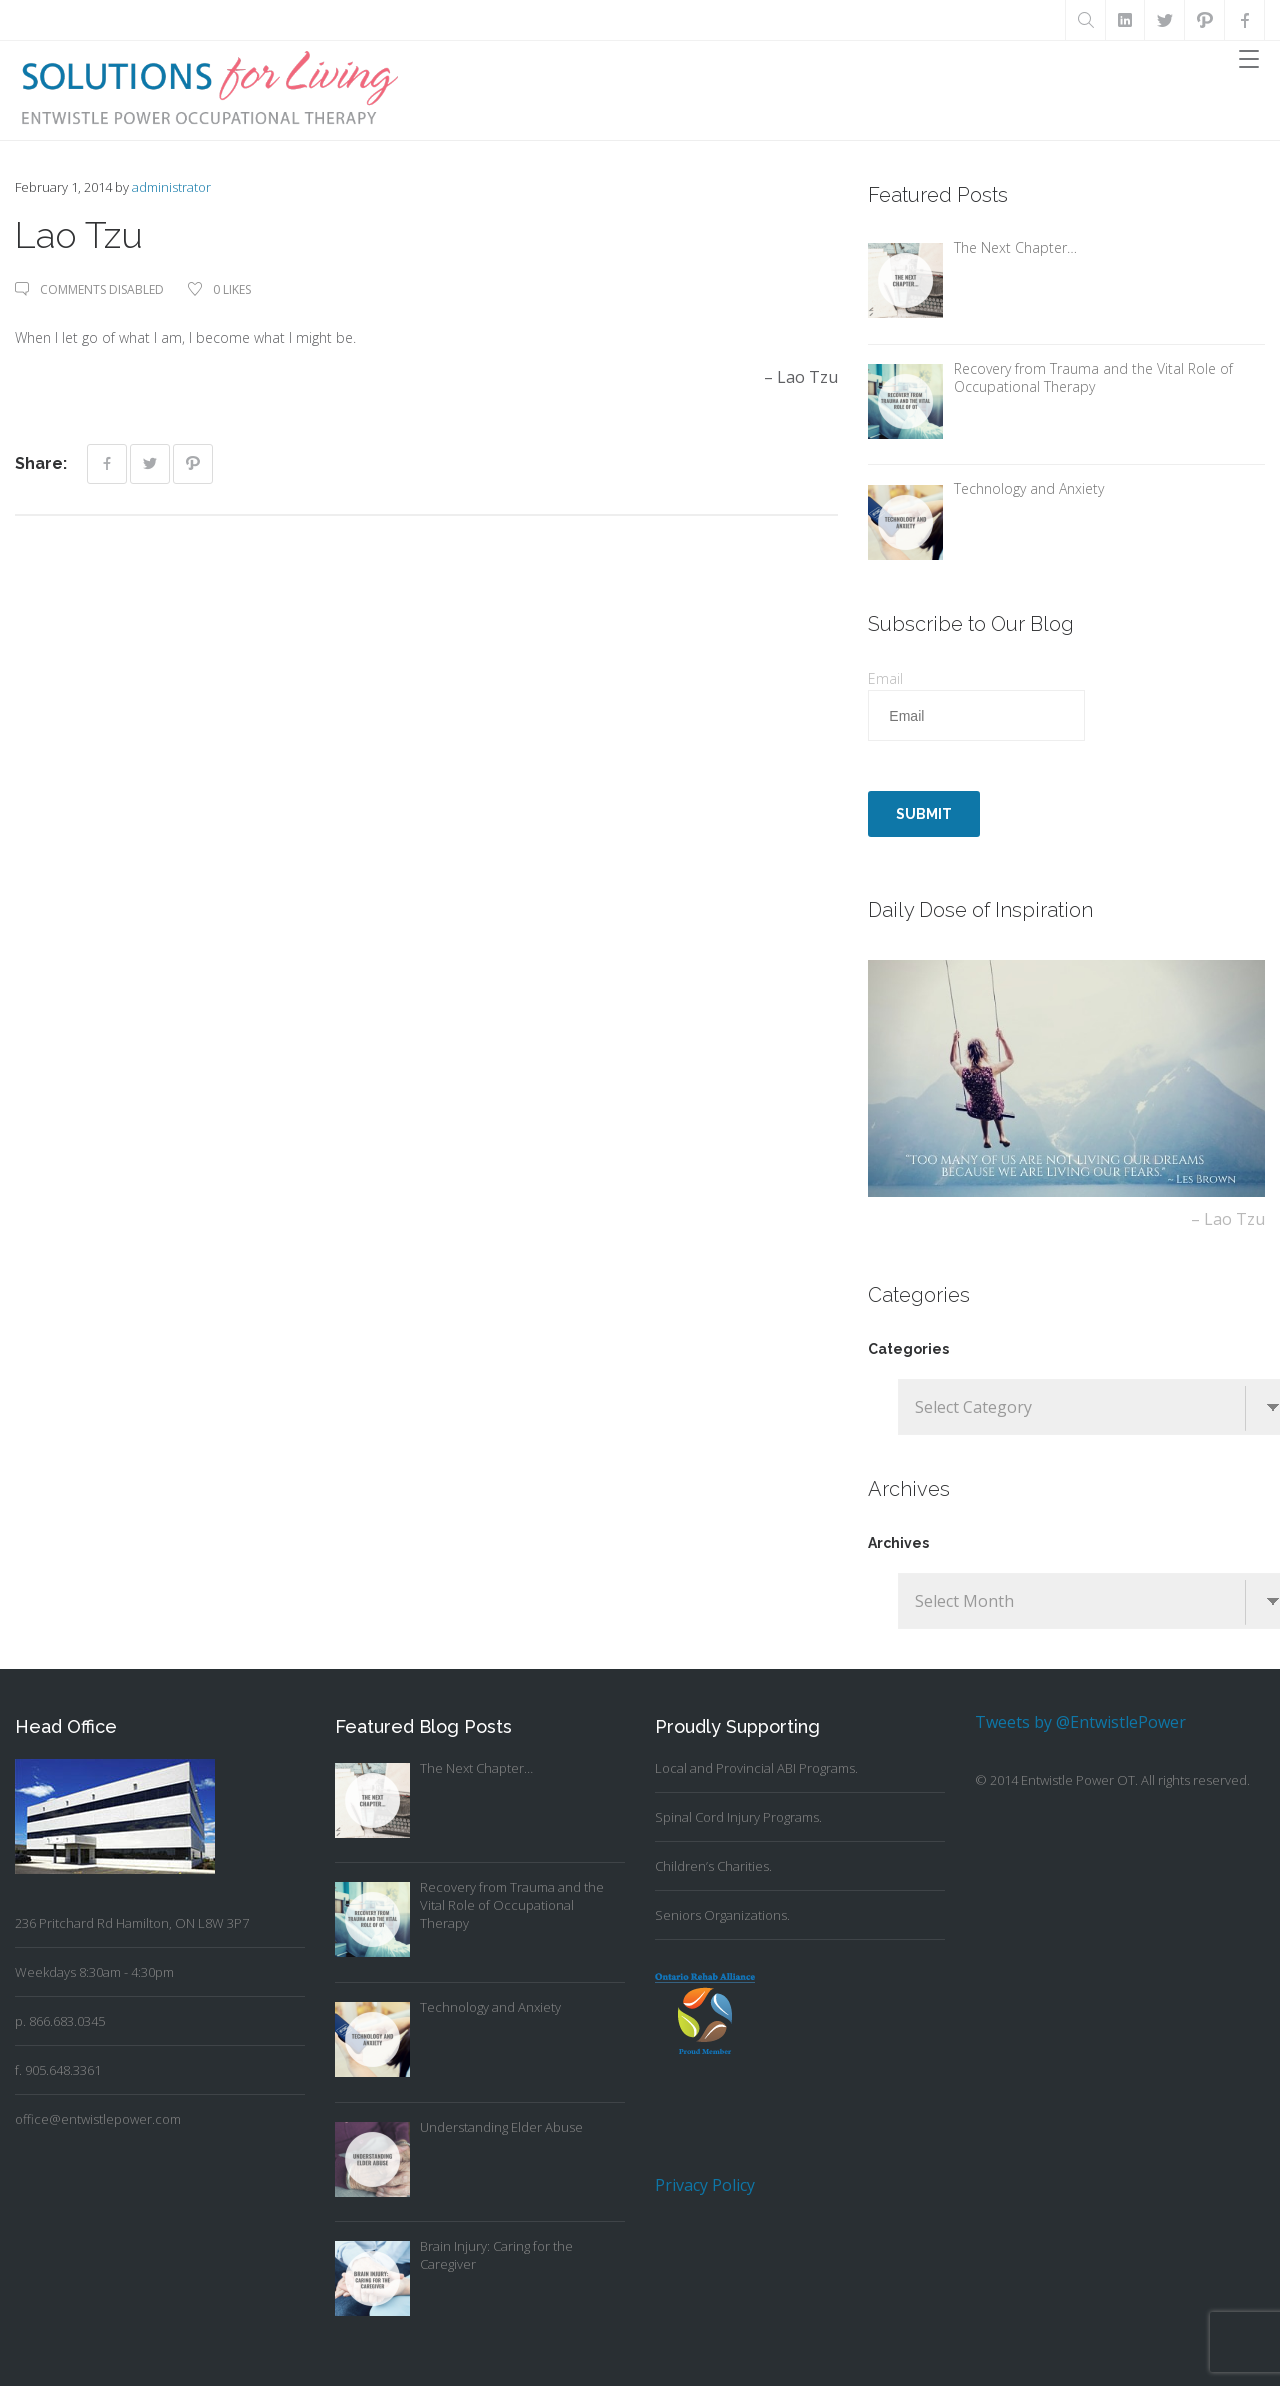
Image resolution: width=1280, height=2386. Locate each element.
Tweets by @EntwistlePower (1080, 1722)
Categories (908, 1349)
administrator (171, 187)
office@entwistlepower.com (98, 2119)
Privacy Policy (705, 2185)
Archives (898, 1543)
